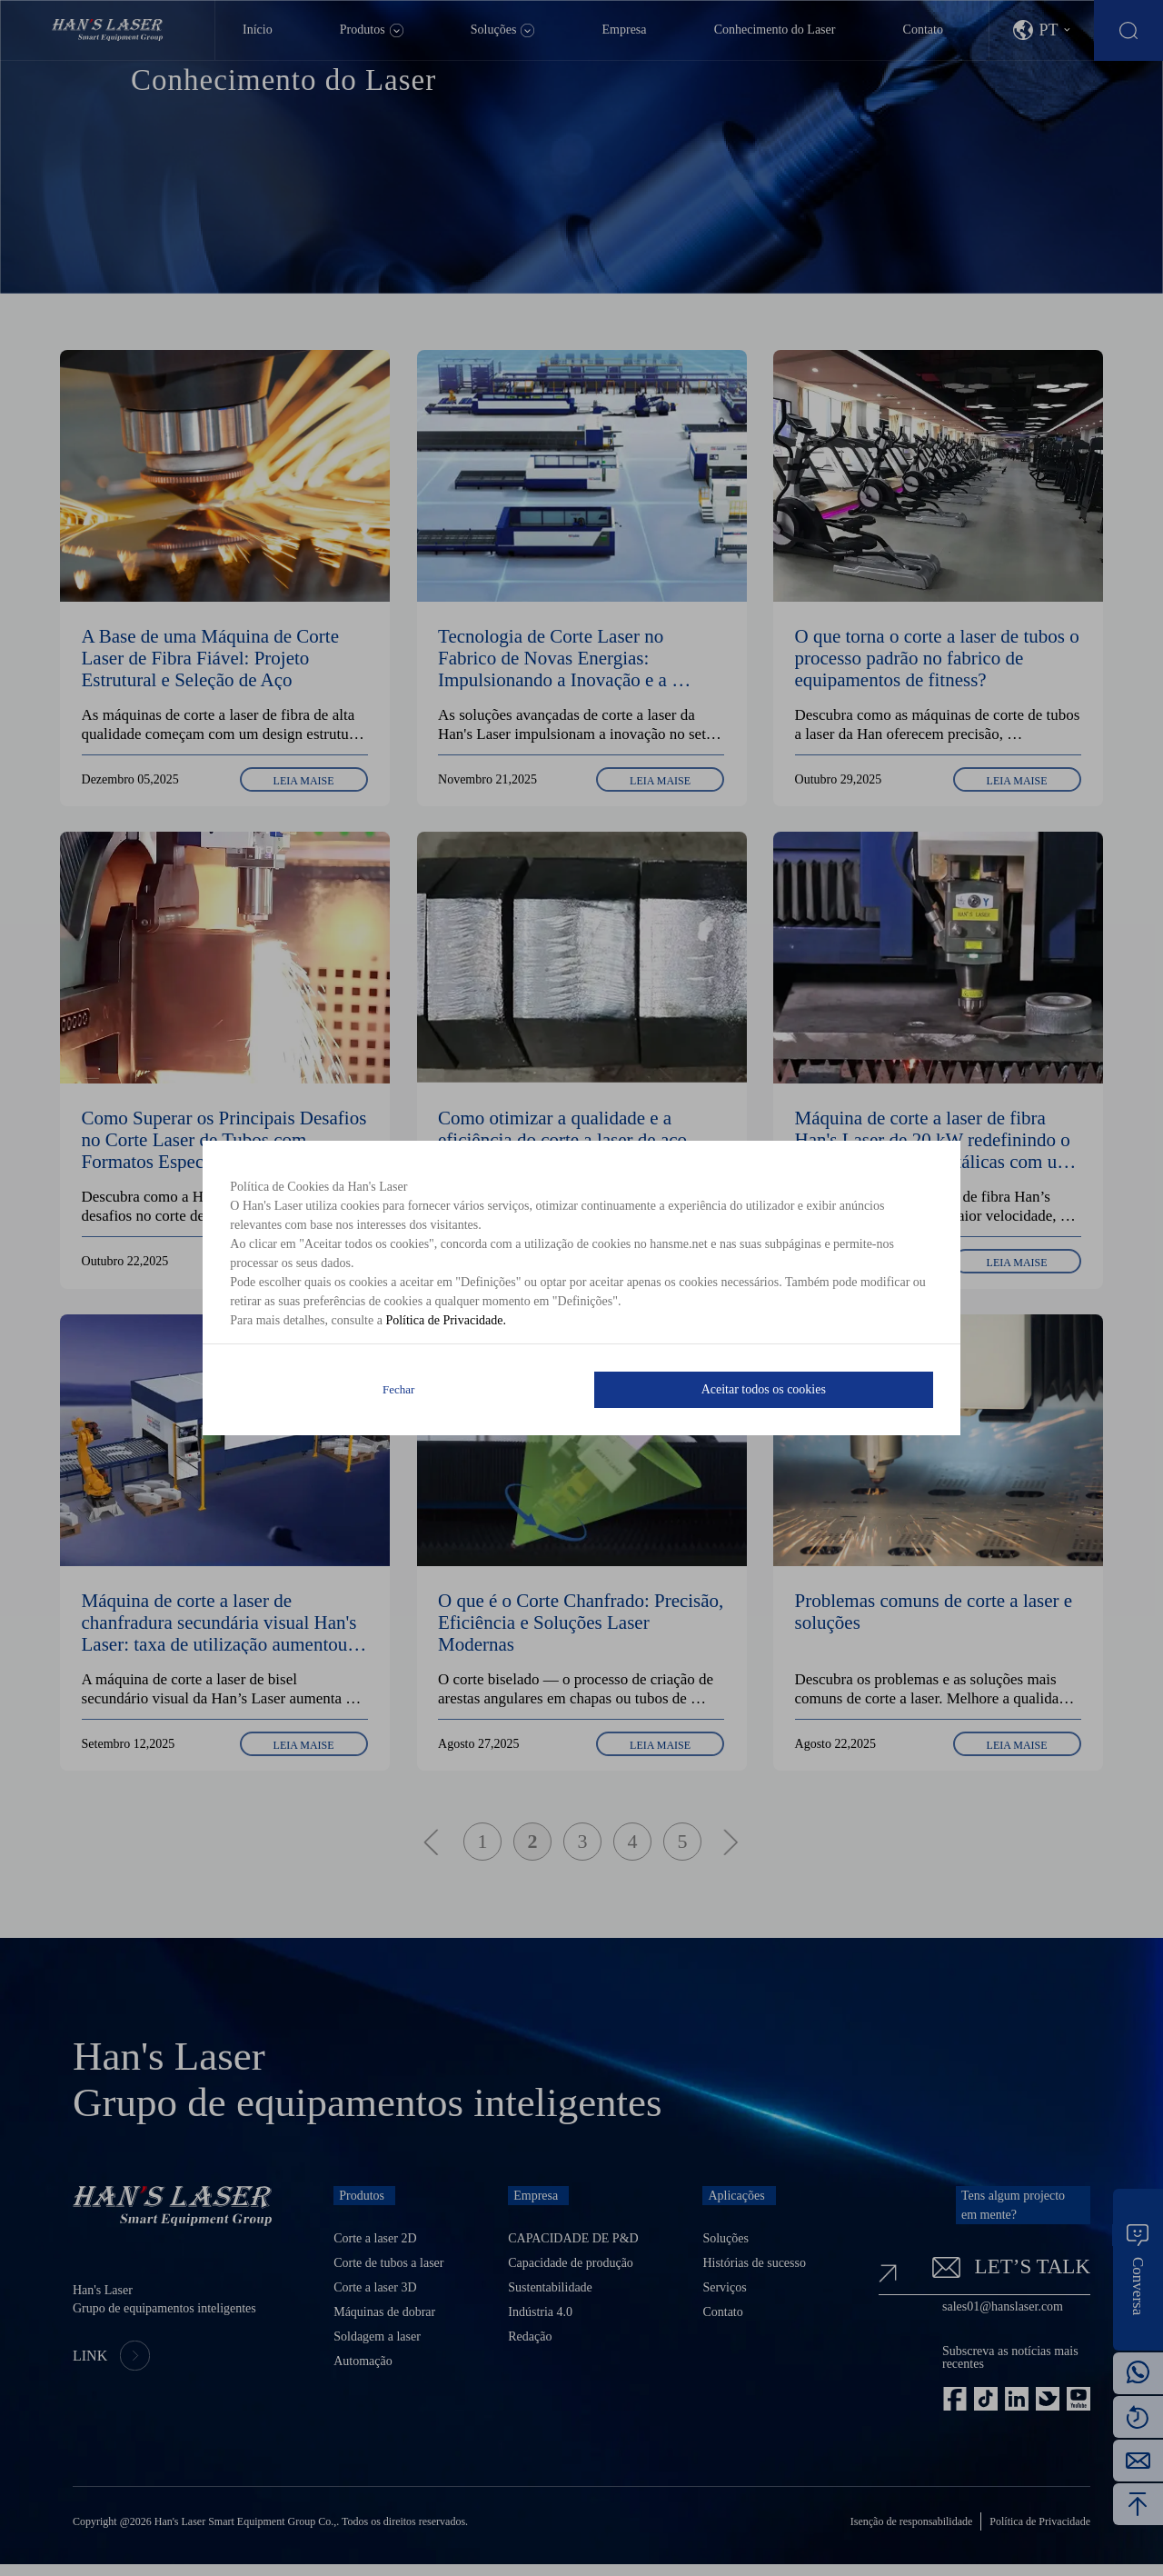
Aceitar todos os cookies (763, 1389)
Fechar (398, 1389)
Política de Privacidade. (445, 1320)
